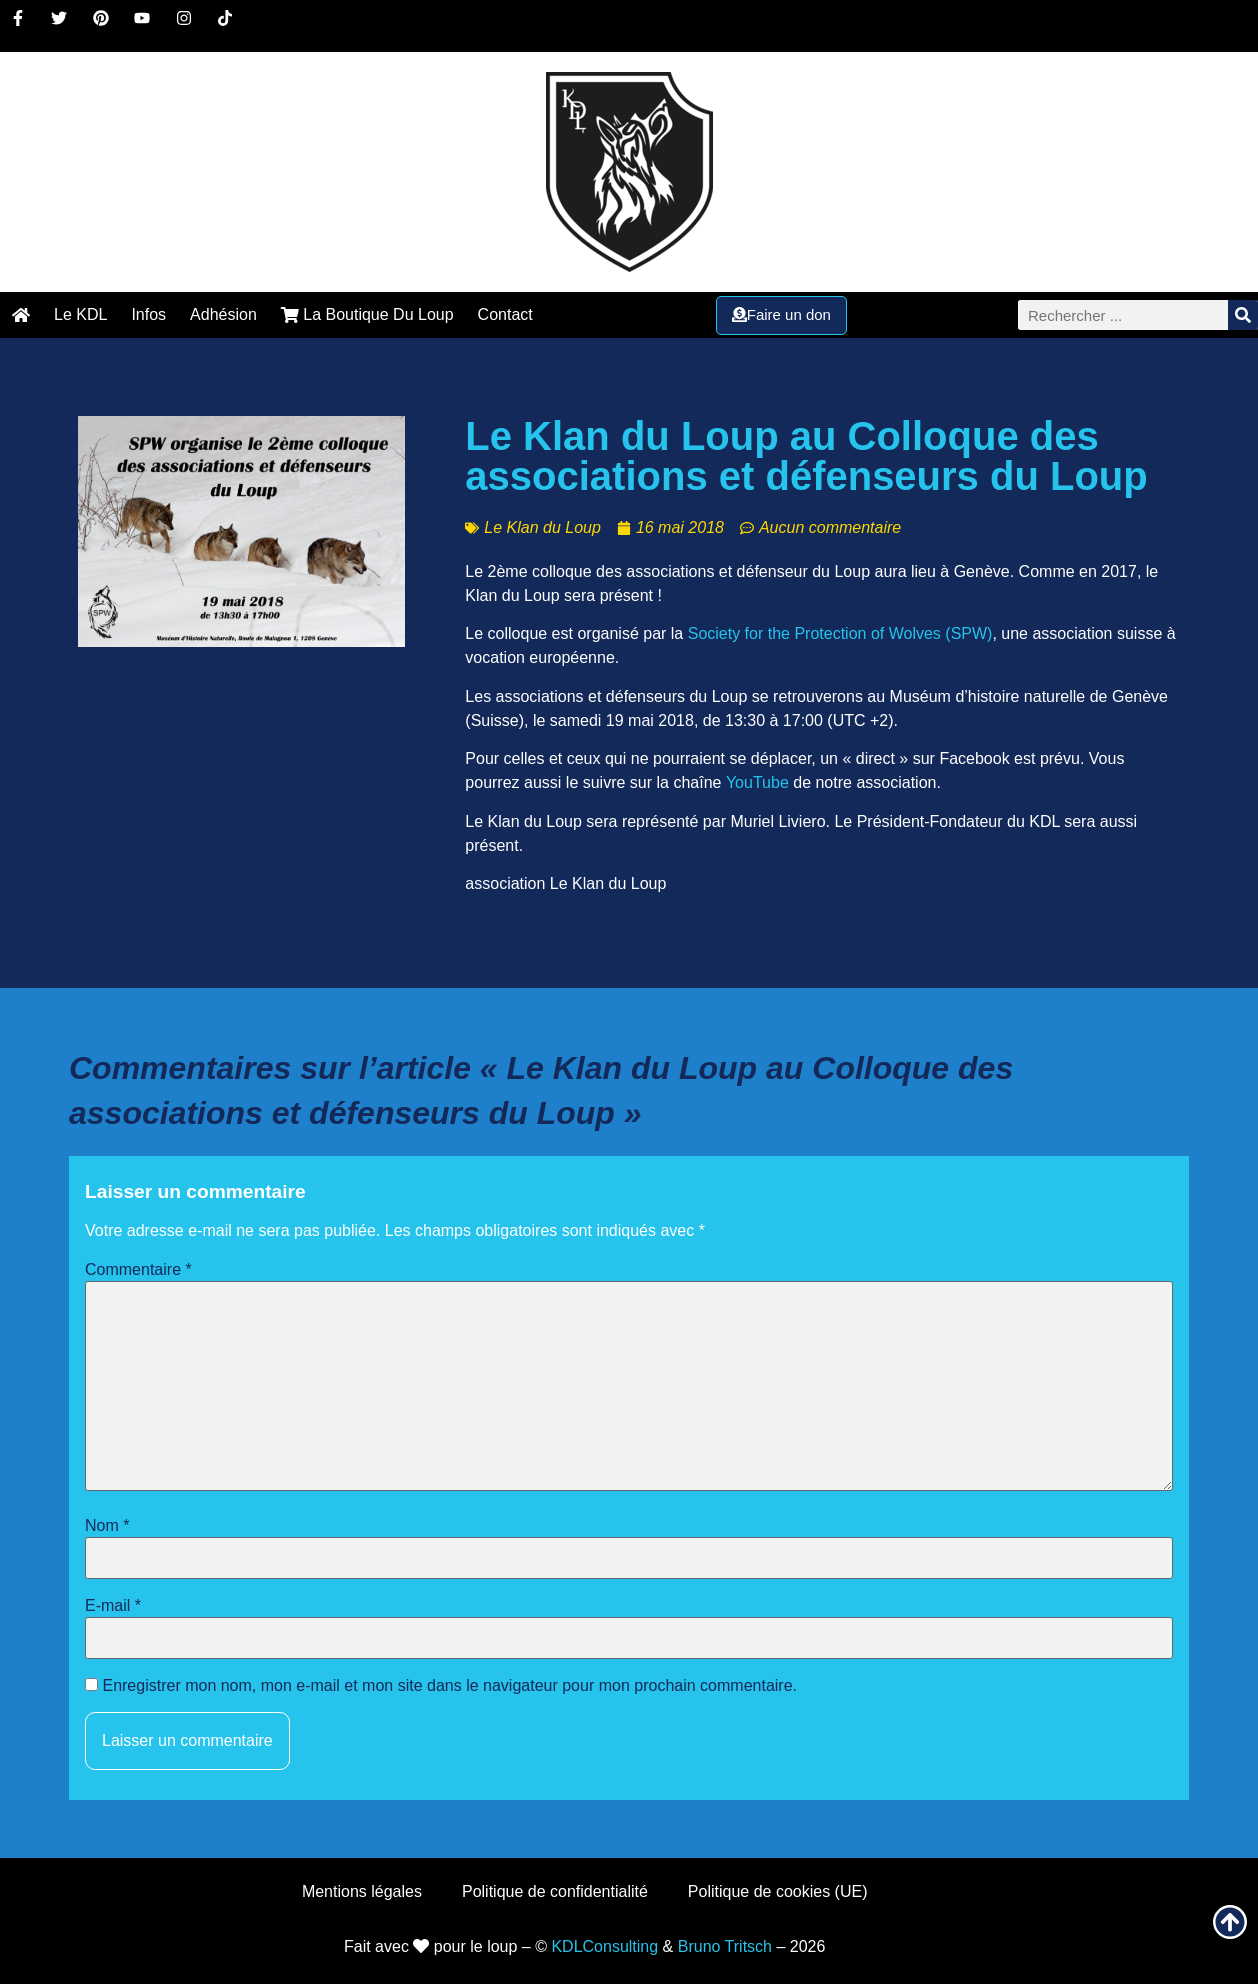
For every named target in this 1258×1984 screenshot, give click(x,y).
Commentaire (138, 1270)
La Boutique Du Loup (367, 314)
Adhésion (223, 314)
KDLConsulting (604, 1946)
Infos (148, 314)
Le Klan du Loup (542, 527)
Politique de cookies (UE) (778, 1891)
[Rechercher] (1243, 315)
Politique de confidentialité (555, 1891)
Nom (107, 1526)
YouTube (757, 782)
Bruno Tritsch (725, 1946)
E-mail (113, 1606)
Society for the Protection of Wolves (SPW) (840, 633)
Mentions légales (362, 1891)
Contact (505, 314)
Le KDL (80, 314)
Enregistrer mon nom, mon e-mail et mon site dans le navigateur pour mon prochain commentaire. (449, 1686)
